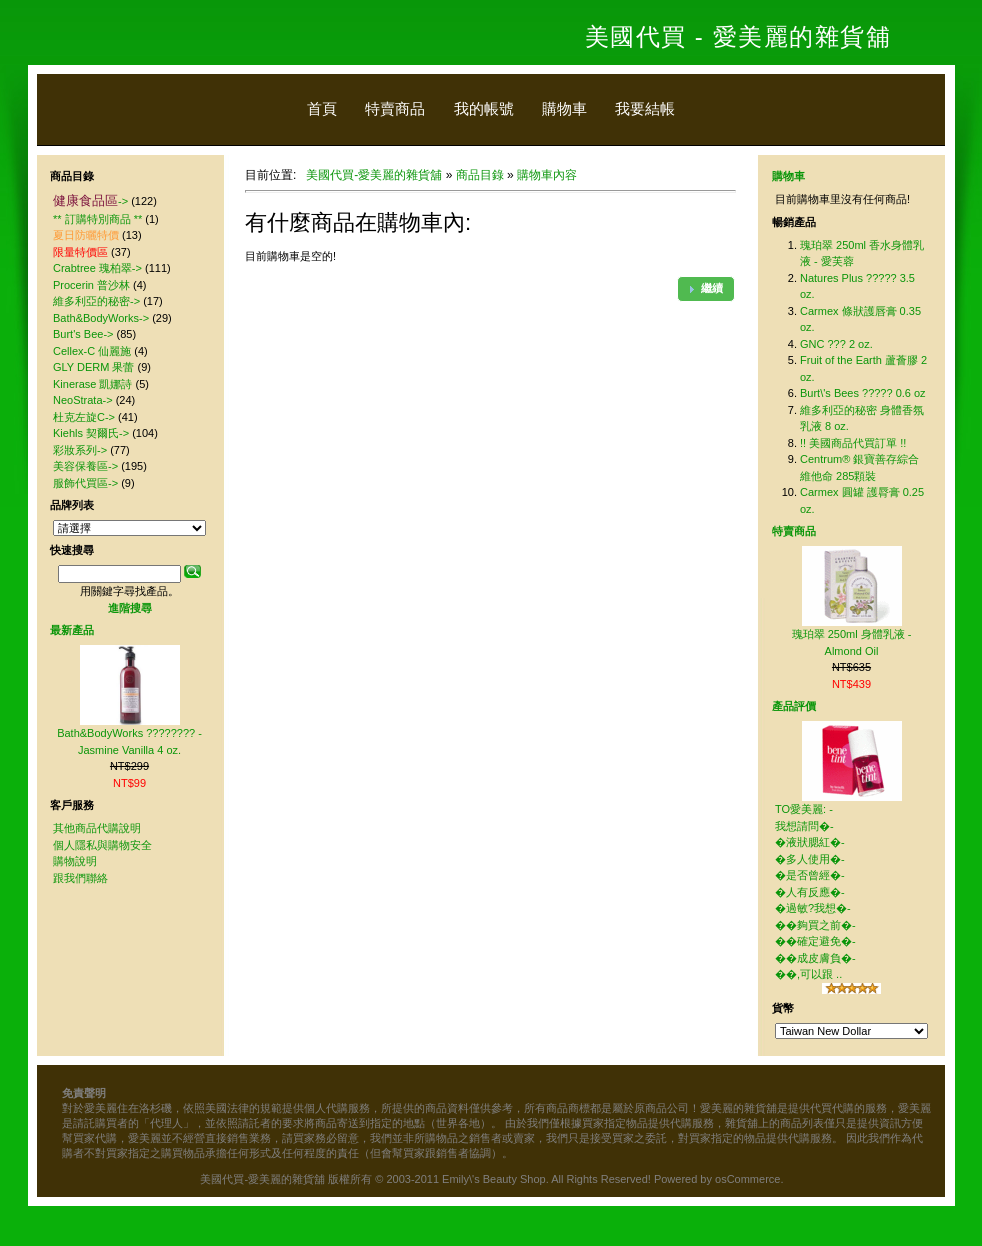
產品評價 (794, 706)
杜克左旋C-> (84, 417)
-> (90, 201)
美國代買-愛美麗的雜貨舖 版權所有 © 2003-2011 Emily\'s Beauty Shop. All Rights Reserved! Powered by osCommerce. (491, 1179)
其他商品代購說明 (97, 828)
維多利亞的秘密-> (96, 301)
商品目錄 (480, 175)
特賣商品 (395, 108)
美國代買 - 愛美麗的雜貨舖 (738, 36)
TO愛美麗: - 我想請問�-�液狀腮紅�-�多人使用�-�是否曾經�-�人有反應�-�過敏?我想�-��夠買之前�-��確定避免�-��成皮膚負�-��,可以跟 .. (815, 891)
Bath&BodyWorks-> (101, 318)
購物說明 (75, 861)
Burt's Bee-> (83, 334)
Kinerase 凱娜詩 (92, 384)
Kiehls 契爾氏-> (91, 433)
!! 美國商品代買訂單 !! (853, 443)
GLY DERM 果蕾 (94, 367)
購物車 (564, 108)
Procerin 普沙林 (91, 285)
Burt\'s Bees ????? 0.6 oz (863, 393)
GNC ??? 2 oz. (836, 344)
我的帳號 (484, 108)
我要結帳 (645, 108)
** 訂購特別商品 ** (97, 219)
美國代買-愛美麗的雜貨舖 (374, 175)
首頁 (322, 108)
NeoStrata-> (83, 400)
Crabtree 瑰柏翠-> (97, 268)
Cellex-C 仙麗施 (92, 351)
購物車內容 (547, 175)
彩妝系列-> (80, 450)
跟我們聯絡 (80, 878)
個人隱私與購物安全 (102, 845)
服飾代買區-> (85, 483)
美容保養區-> (85, 466)
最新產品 (72, 630)
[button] (706, 289)
